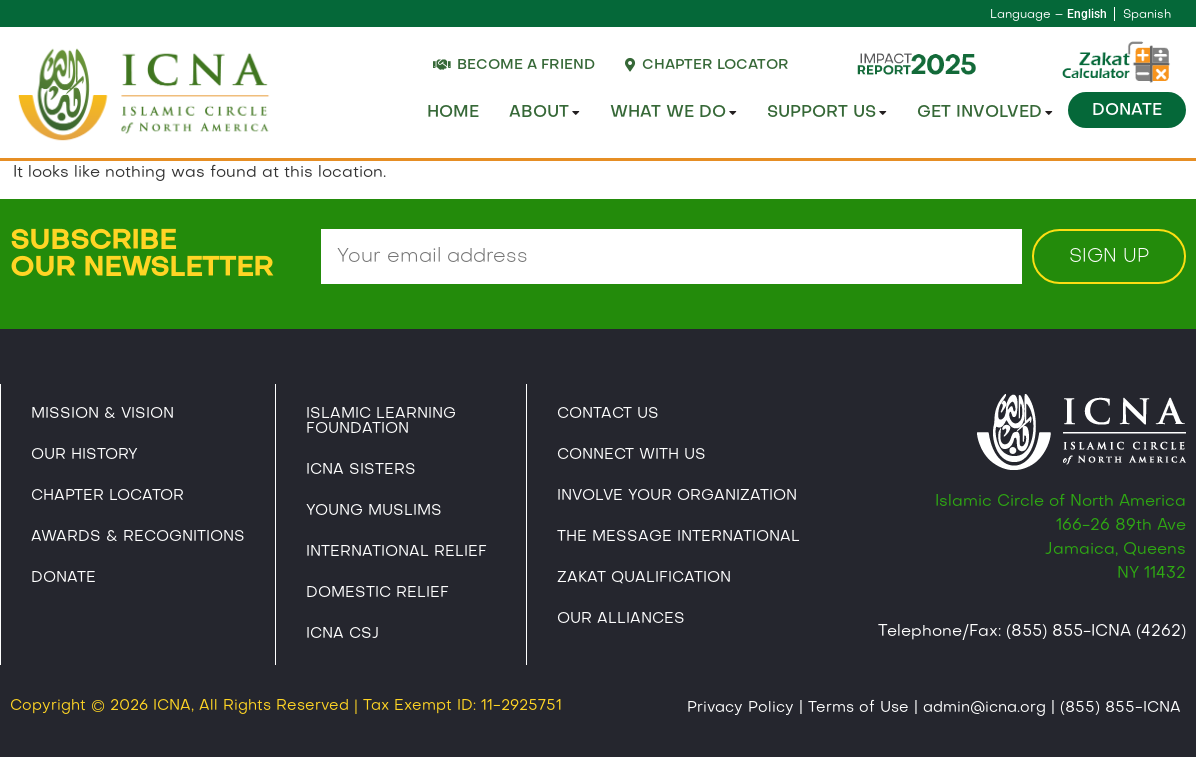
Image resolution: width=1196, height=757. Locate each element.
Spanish (1147, 15)
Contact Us (608, 414)
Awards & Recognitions (138, 537)
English (1087, 14)
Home (453, 113)
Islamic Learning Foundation (381, 421)
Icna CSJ (342, 634)
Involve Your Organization (677, 496)
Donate (1127, 111)
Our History (84, 455)
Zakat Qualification (644, 578)
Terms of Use (858, 708)
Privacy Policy (740, 708)
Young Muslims (374, 511)
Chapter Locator (107, 496)
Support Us (827, 113)
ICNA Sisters (361, 470)
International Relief (396, 552)
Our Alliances (621, 619)
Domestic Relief (377, 593)
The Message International (678, 537)
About (544, 113)
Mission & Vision (102, 414)
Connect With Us (631, 455)
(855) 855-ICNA (1120, 708)
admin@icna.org (984, 708)
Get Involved (985, 113)
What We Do (673, 113)
